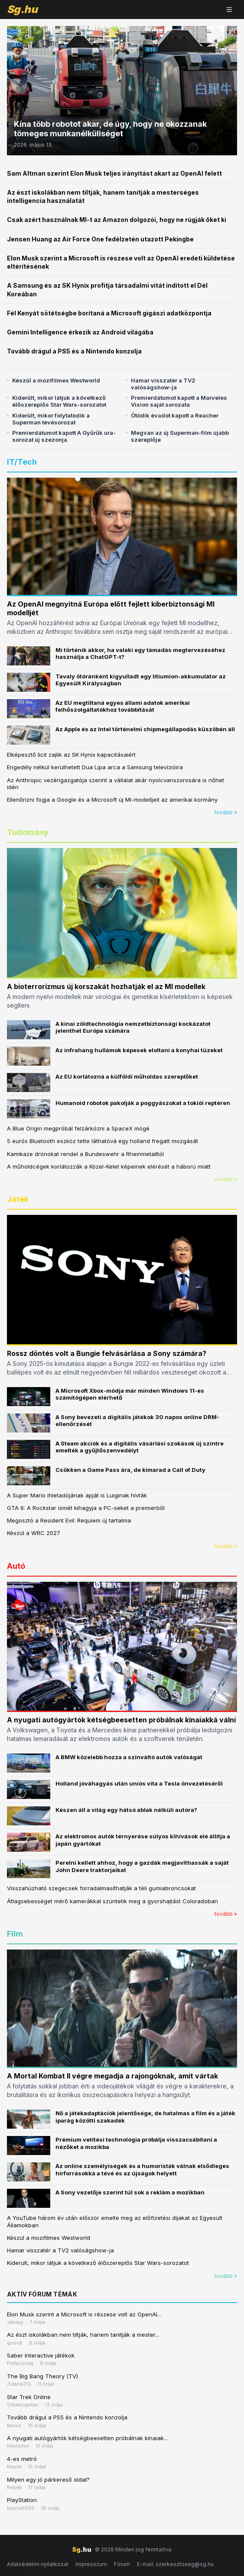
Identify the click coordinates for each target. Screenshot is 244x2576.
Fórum (122, 2564)
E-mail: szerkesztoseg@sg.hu (175, 2564)
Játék (18, 1199)
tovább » (226, 812)
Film (15, 1933)
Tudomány (28, 832)
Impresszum (91, 2564)
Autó (16, 1566)
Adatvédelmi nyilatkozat (37, 2564)
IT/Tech (22, 461)
